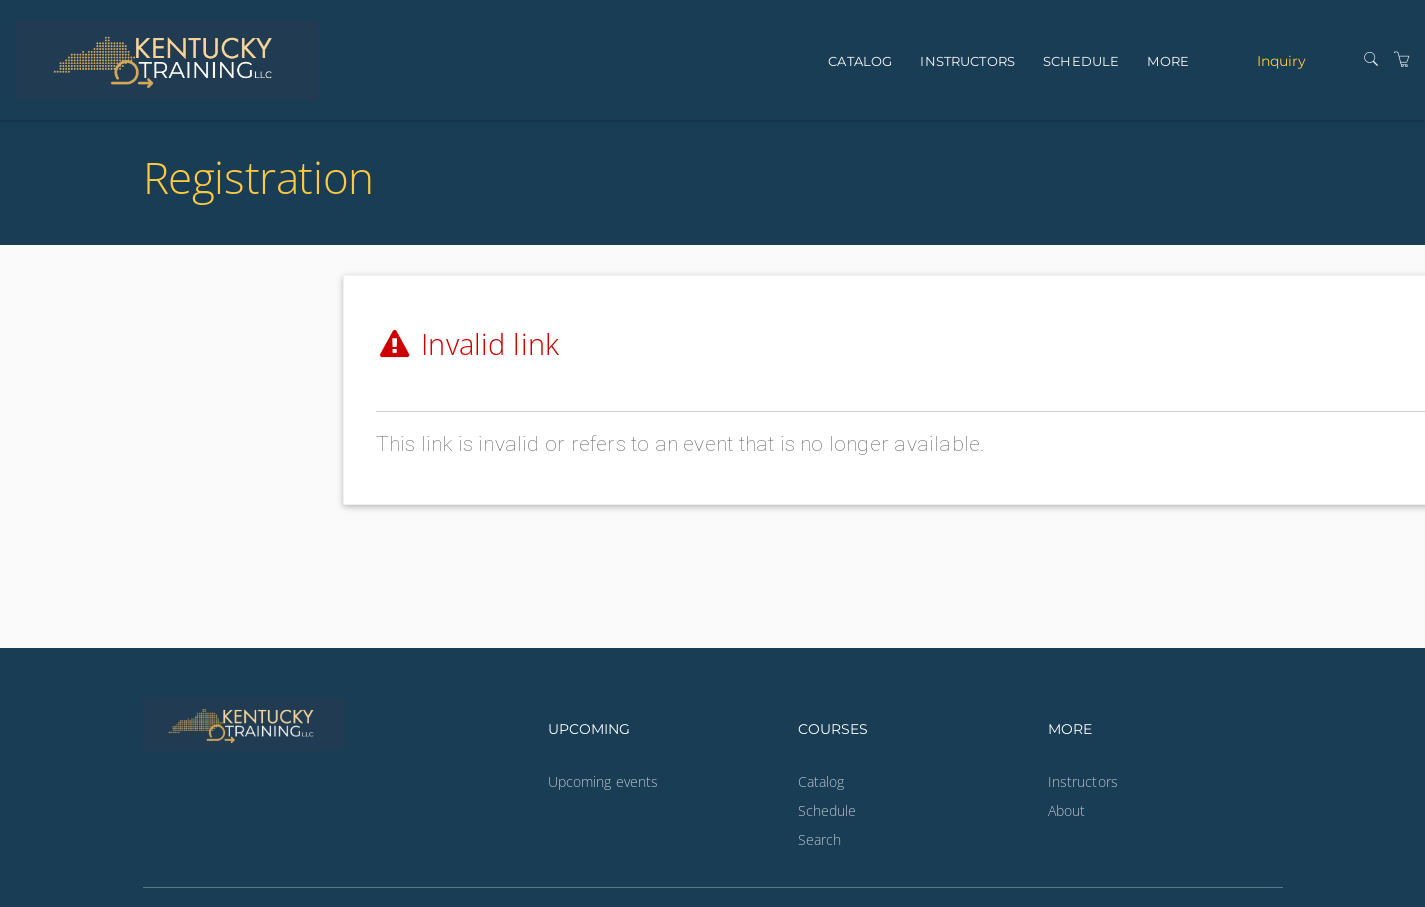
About (1067, 810)
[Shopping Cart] (1402, 59)
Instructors (967, 61)
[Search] (1371, 59)
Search (820, 839)
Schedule (1081, 61)
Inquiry (1282, 60)
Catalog (860, 61)
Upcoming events (603, 781)
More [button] (1168, 61)
